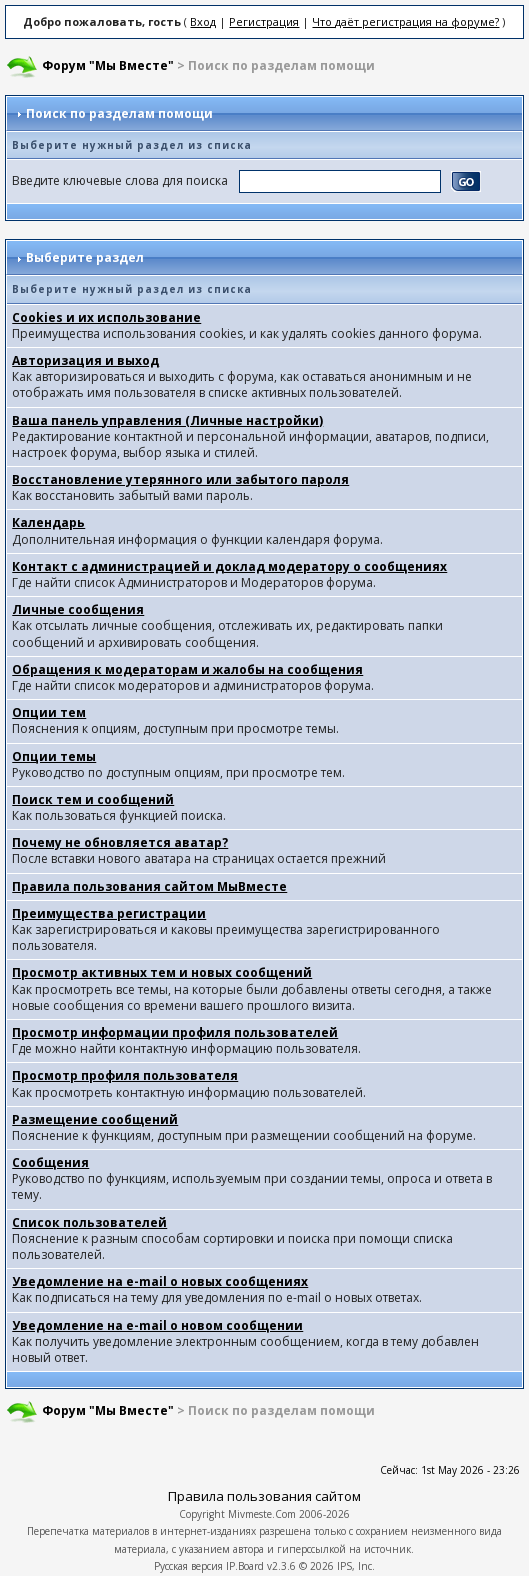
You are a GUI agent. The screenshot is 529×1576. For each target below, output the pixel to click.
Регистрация (264, 21)
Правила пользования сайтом (264, 1496)
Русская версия (188, 1566)
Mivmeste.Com (262, 1514)
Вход (203, 21)
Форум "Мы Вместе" (108, 65)
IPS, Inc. (356, 1566)
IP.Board (245, 1566)
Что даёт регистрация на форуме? (405, 21)
